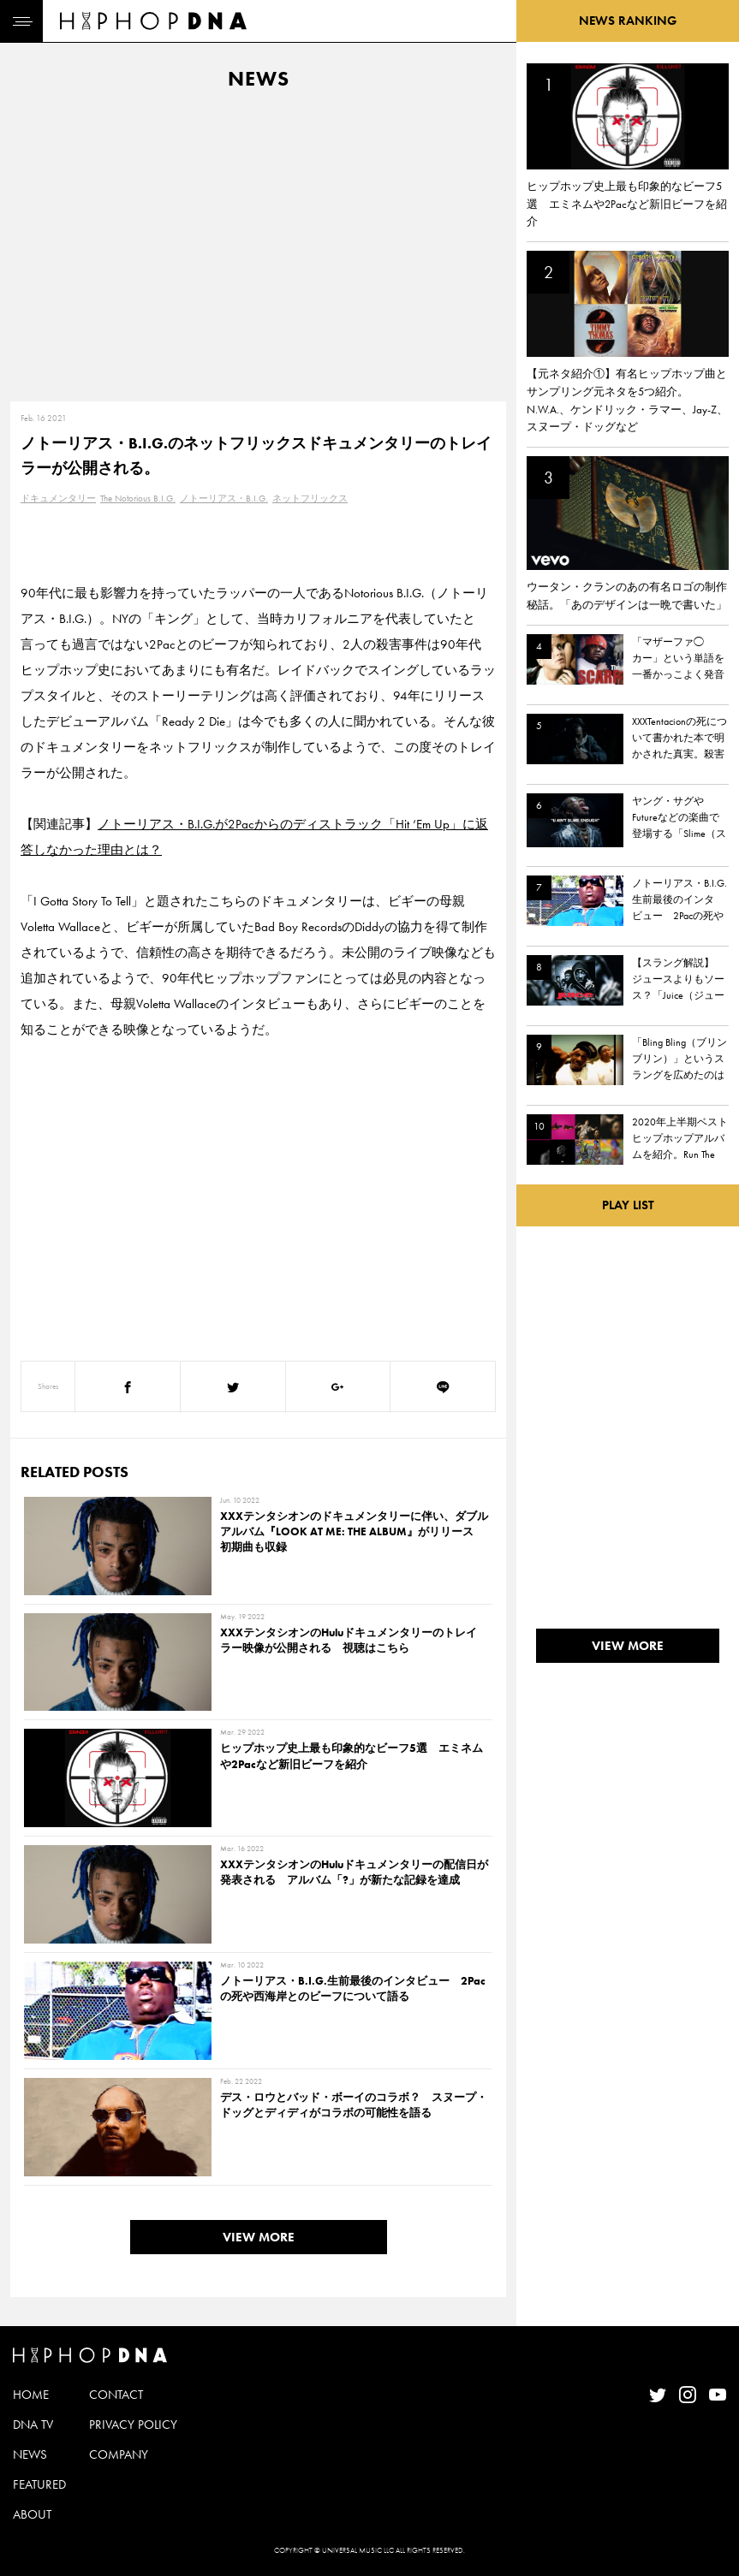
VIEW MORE (259, 2237)
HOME (31, 2394)
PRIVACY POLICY (133, 2424)
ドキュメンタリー (58, 498)
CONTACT (116, 2394)
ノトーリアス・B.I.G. (224, 498)
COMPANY (118, 2454)
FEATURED (39, 2484)
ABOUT (32, 2514)
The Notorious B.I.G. (138, 498)
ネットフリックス (310, 498)
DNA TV (33, 2424)
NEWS (30, 2454)
